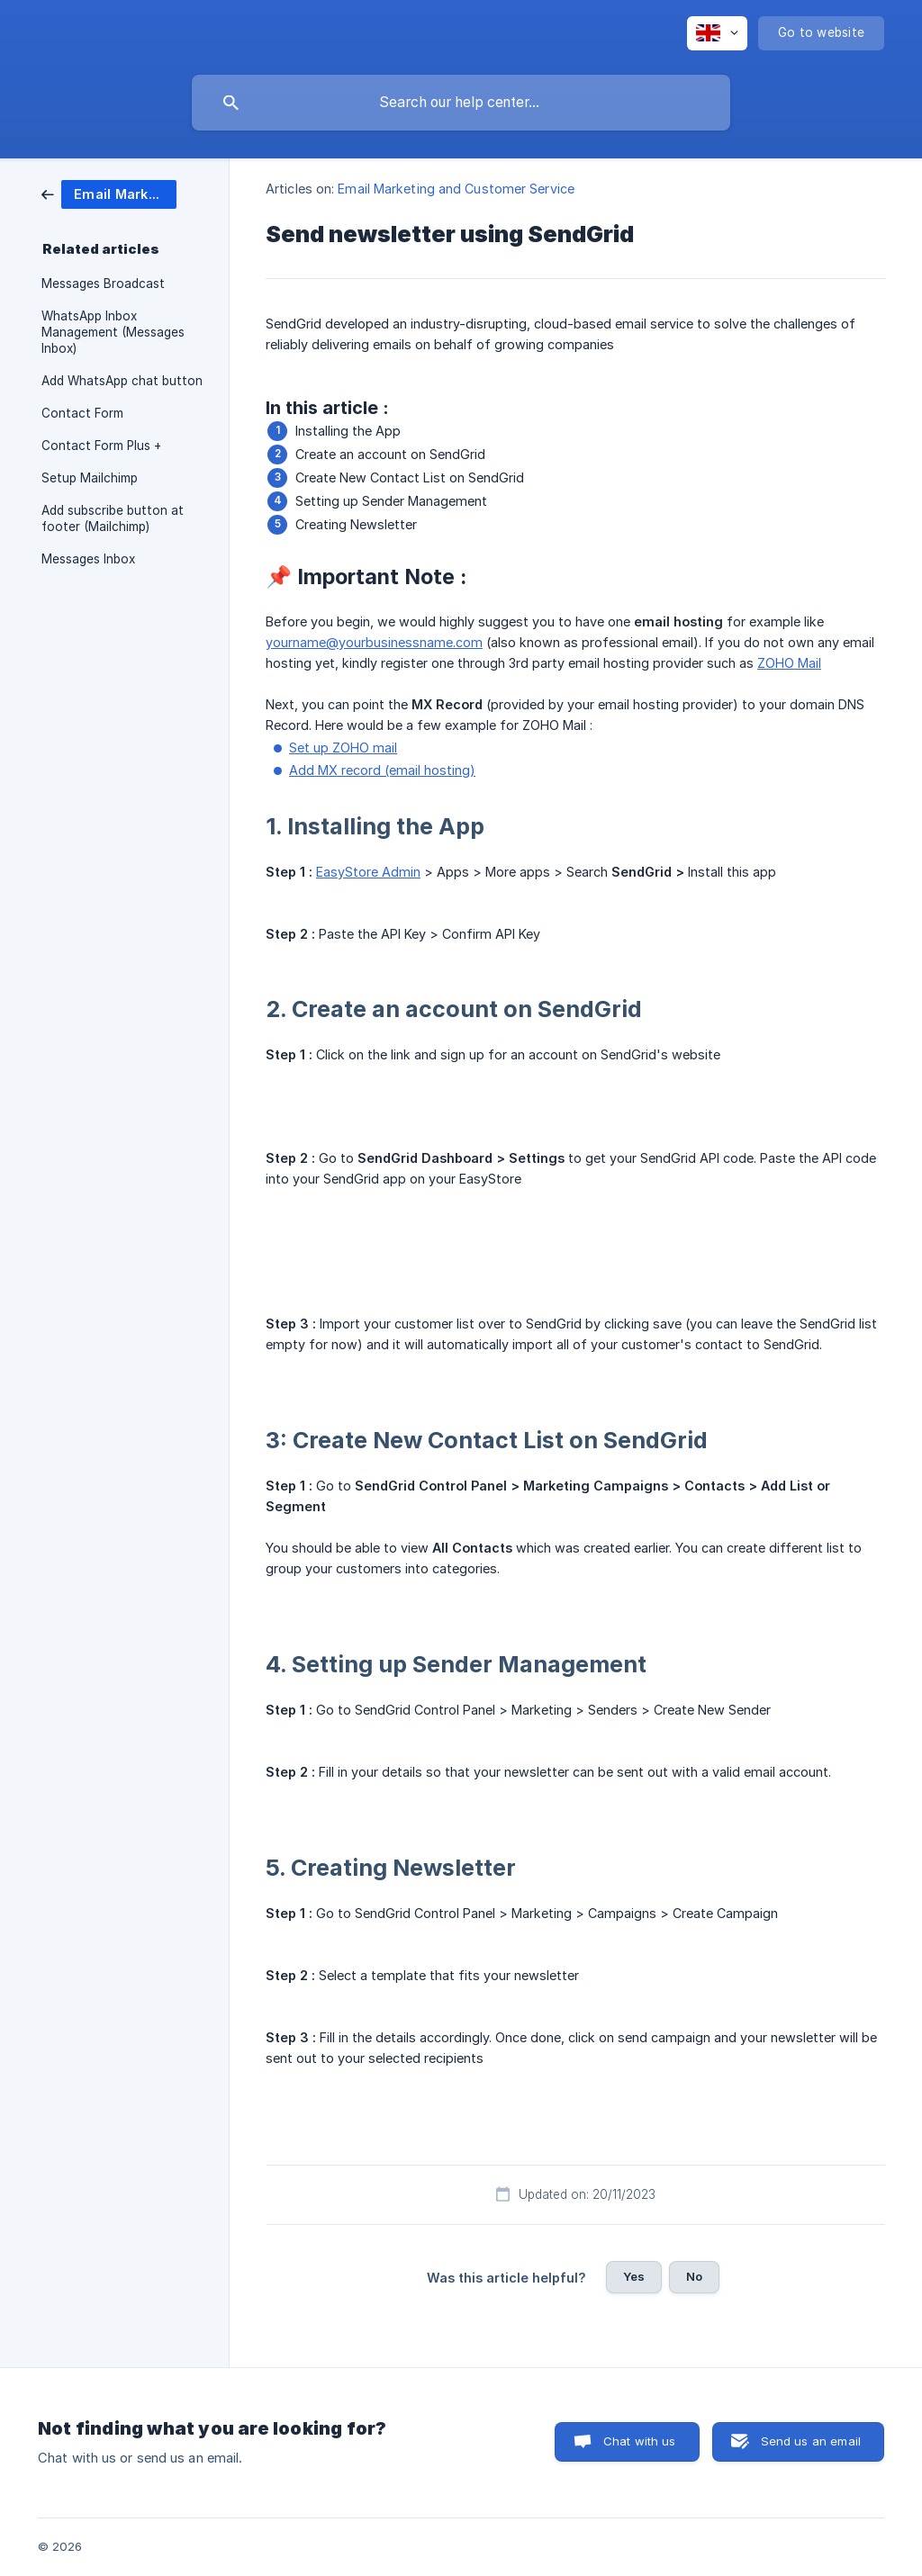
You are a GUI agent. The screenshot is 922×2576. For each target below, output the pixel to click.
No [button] (694, 2276)
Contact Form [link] (82, 413)
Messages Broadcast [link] (103, 283)
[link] (108, 193)
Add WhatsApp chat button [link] (122, 381)
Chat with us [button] (639, 2441)
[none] (717, 33)
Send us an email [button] (811, 2441)
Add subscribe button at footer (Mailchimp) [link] (112, 518)
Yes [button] (634, 2276)
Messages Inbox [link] (88, 559)
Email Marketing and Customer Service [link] (456, 188)
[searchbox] (461, 103)
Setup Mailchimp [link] (89, 478)
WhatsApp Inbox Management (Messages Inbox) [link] (113, 332)
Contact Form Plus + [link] (101, 445)
